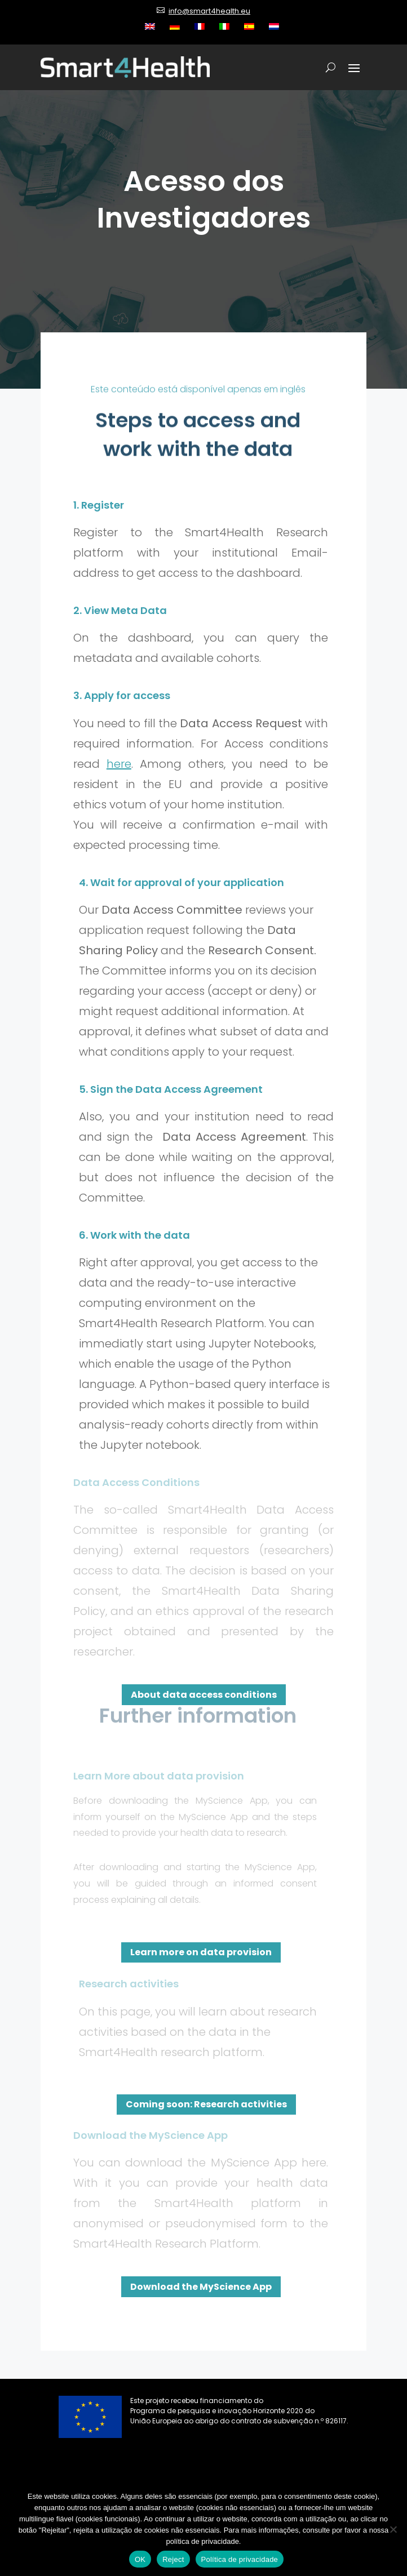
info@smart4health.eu (209, 11)
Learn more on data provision (201, 1952)
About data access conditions (204, 1694)
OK (140, 2559)
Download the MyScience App (201, 2286)
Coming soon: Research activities (206, 2104)
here (119, 764)
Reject (173, 2559)
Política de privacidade (239, 2559)
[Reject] (393, 2529)
